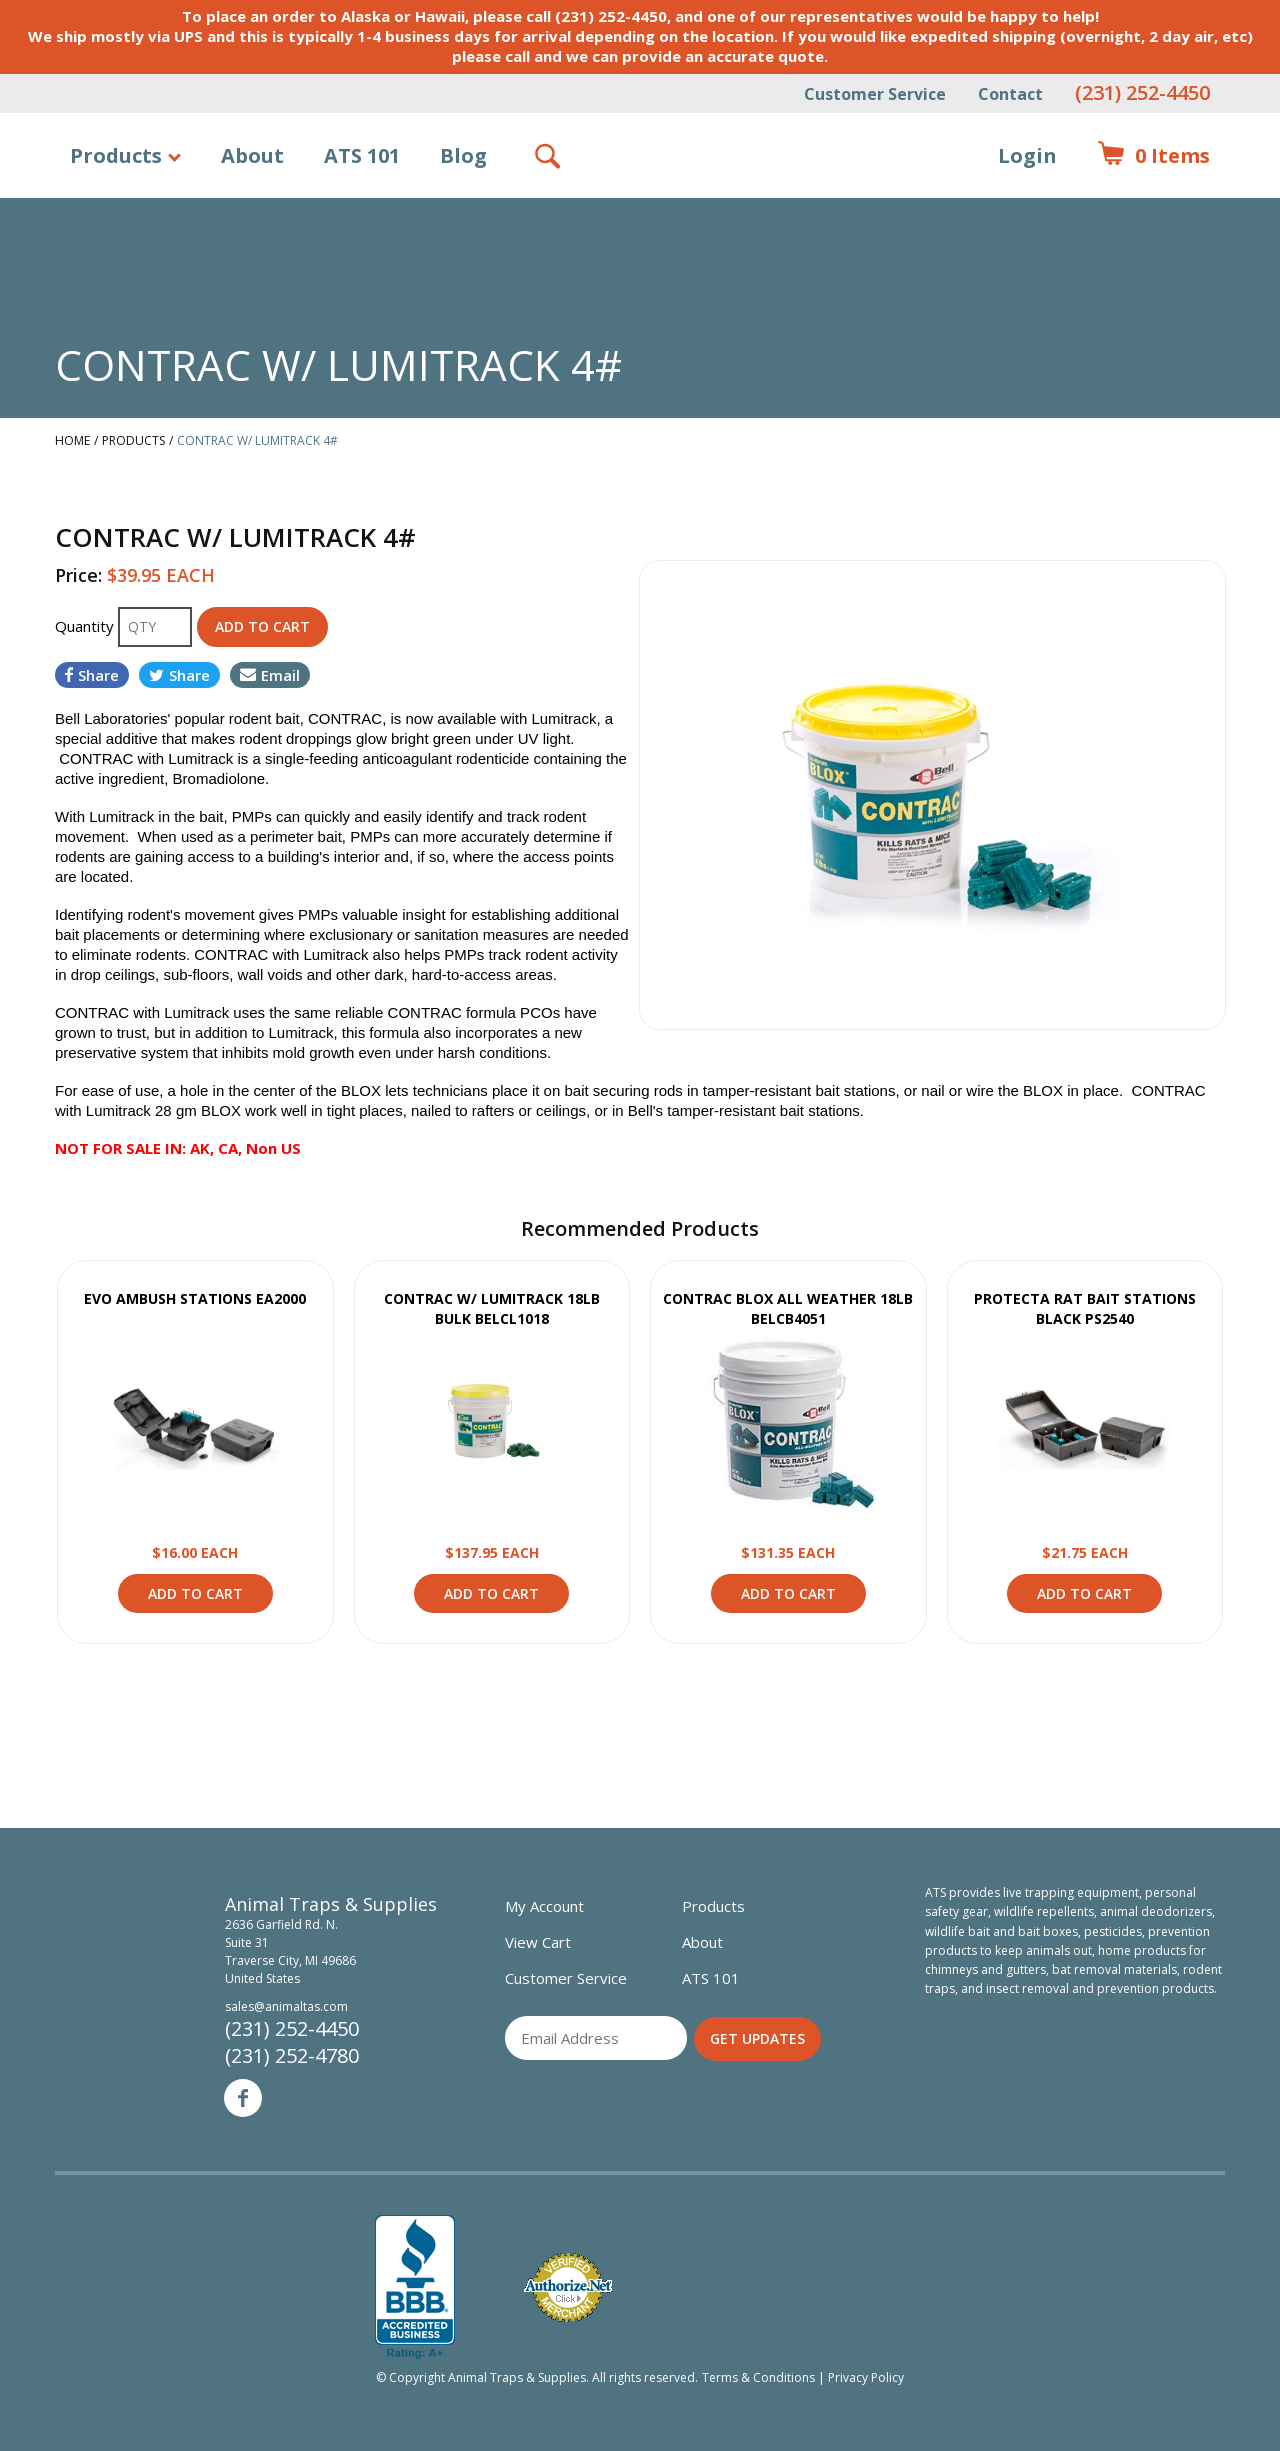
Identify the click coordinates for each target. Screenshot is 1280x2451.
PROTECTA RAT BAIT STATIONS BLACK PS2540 (1085, 1308)
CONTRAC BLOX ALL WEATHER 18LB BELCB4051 (788, 1308)
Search (549, 156)
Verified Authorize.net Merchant (568, 2287)
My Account (544, 1906)
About (252, 155)
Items (1153, 156)
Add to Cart (195, 1593)
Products (116, 155)
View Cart (538, 1942)
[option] (932, 795)
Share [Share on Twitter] (179, 675)
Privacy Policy (866, 2377)
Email (270, 675)
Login (1027, 155)
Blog (463, 155)
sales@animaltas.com (286, 2006)
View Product (195, 1425)
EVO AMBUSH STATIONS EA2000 (195, 1298)
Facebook (243, 2098)
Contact (1010, 94)
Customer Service (875, 94)
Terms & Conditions (758, 2377)
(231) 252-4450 (1142, 92)
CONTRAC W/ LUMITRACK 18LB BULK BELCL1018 (492, 1308)
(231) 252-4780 (292, 2055)
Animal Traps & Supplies (640, 205)
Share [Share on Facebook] (92, 675)
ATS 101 (362, 155)
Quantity (86, 626)
